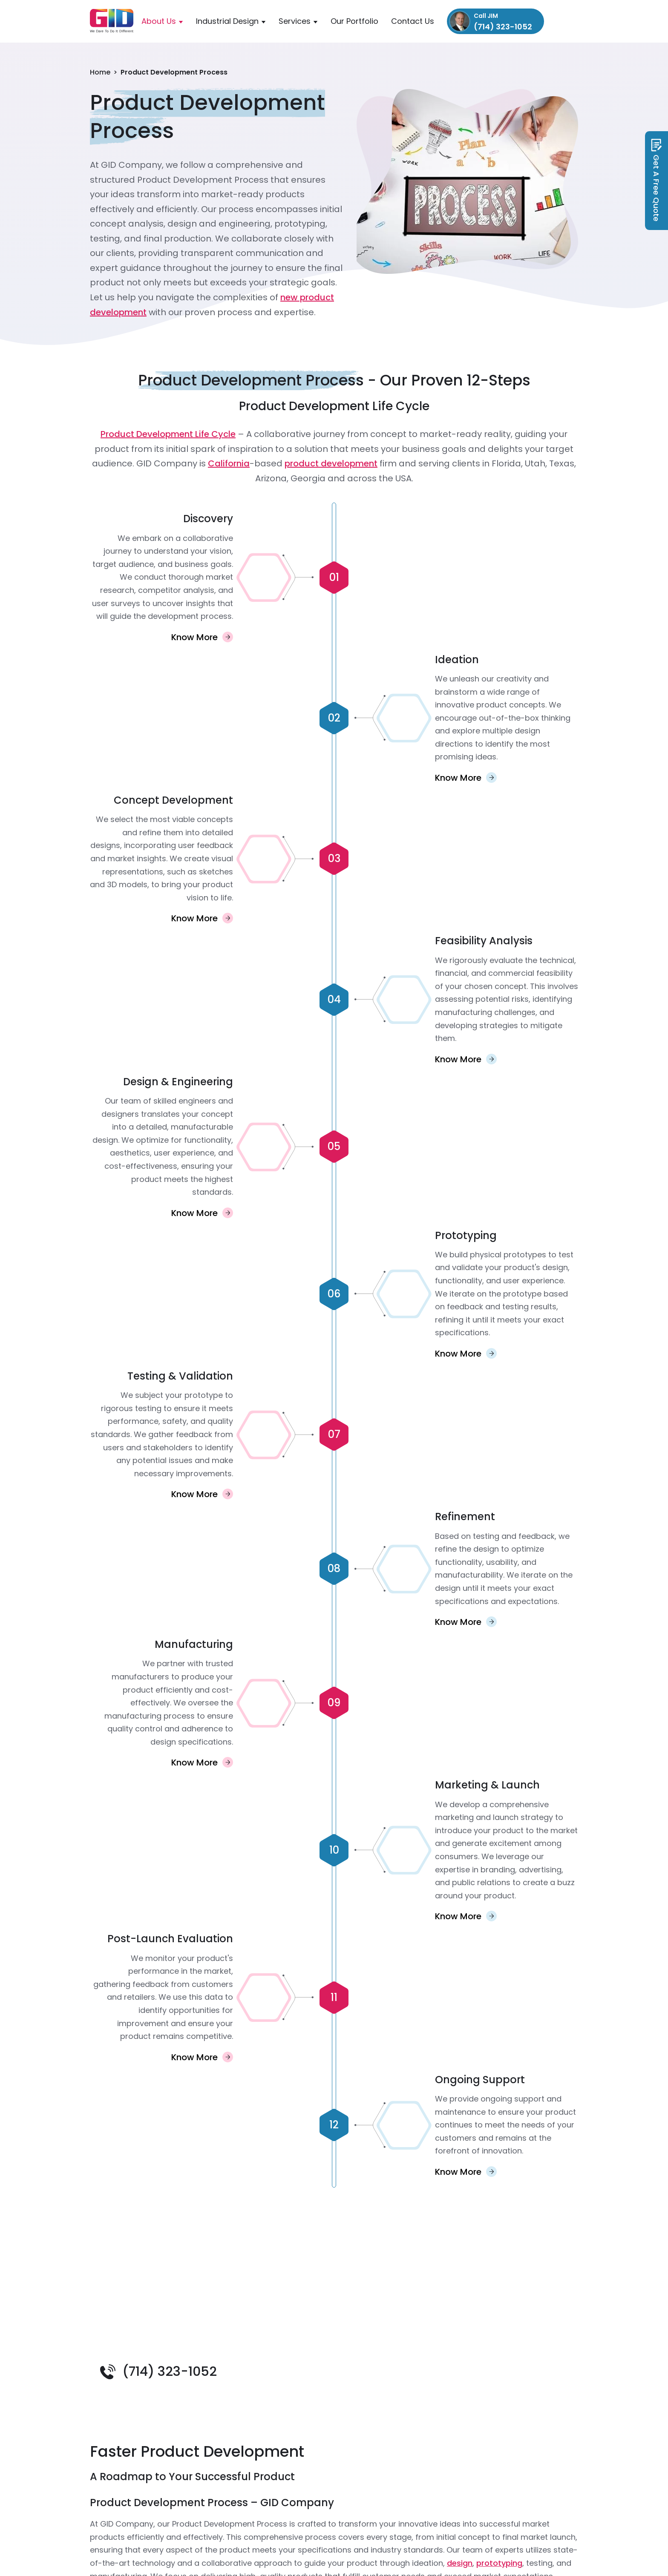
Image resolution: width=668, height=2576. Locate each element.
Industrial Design (227, 21)
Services (295, 21)
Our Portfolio (354, 21)
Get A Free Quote (656, 180)
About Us (158, 21)
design (459, 2563)
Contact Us (412, 21)
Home (100, 72)
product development (331, 463)
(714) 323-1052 (169, 2371)
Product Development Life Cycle (168, 434)
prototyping (499, 2563)
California (229, 463)
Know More (194, 637)
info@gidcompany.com (565, 21)
